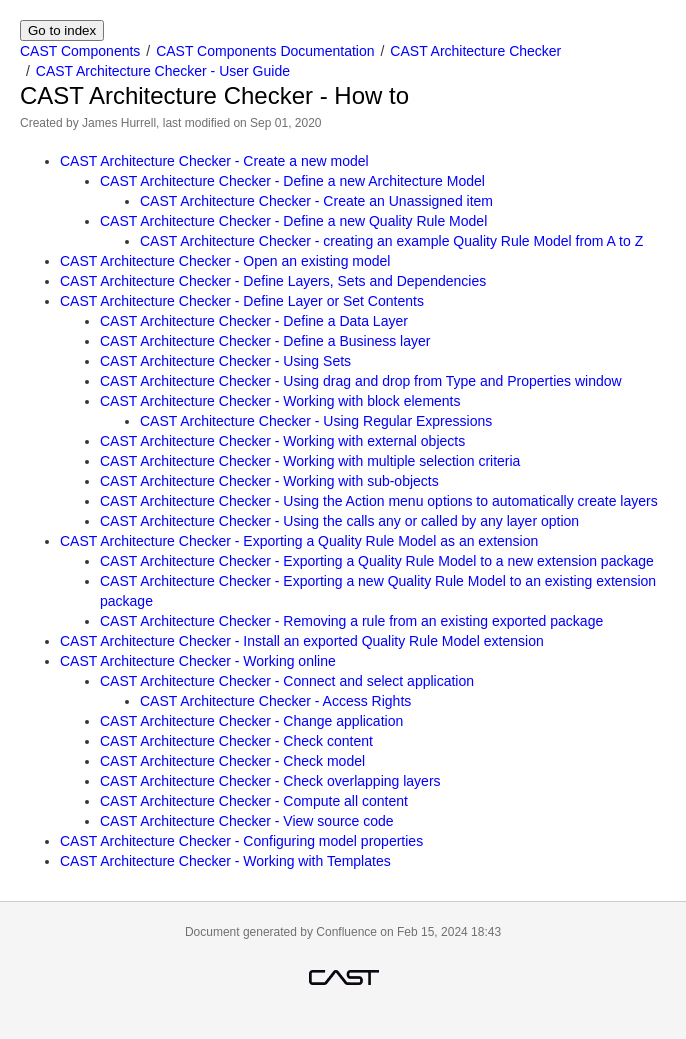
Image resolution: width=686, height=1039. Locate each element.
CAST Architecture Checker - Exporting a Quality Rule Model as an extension (299, 541)
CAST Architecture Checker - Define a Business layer (265, 341)
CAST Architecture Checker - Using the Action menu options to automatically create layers (379, 501)
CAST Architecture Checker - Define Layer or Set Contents (242, 301)
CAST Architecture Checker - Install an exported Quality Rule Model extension (302, 641)
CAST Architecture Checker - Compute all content (254, 801)
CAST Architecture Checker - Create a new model (214, 161)
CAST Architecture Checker (475, 51)
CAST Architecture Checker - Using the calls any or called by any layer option (339, 521)
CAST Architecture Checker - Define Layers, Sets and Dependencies (273, 281)
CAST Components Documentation (265, 51)
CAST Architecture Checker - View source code (247, 821)
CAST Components (80, 51)
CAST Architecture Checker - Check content (236, 741)
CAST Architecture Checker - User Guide (163, 71)
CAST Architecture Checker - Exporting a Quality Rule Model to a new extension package (377, 561)
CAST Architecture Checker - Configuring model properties (241, 841)
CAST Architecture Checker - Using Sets (225, 361)
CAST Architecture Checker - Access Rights (275, 701)
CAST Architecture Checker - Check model (232, 761)
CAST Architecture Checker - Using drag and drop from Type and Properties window (361, 381)
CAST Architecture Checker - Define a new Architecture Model (292, 181)
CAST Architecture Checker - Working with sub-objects (269, 481)
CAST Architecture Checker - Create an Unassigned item (316, 201)
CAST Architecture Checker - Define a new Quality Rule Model (293, 221)
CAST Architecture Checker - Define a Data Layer (254, 321)
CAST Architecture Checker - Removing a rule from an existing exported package (351, 621)
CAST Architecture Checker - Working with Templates (225, 861)
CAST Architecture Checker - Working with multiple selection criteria (310, 461)
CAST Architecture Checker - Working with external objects (282, 441)
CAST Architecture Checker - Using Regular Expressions (316, 421)
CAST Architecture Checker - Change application (251, 721)
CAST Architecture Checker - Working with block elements (280, 401)
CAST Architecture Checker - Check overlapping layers (270, 781)
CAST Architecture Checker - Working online (198, 661)
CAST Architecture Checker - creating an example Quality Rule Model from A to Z (391, 241)
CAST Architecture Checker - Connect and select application (287, 681)
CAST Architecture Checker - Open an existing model (225, 261)
